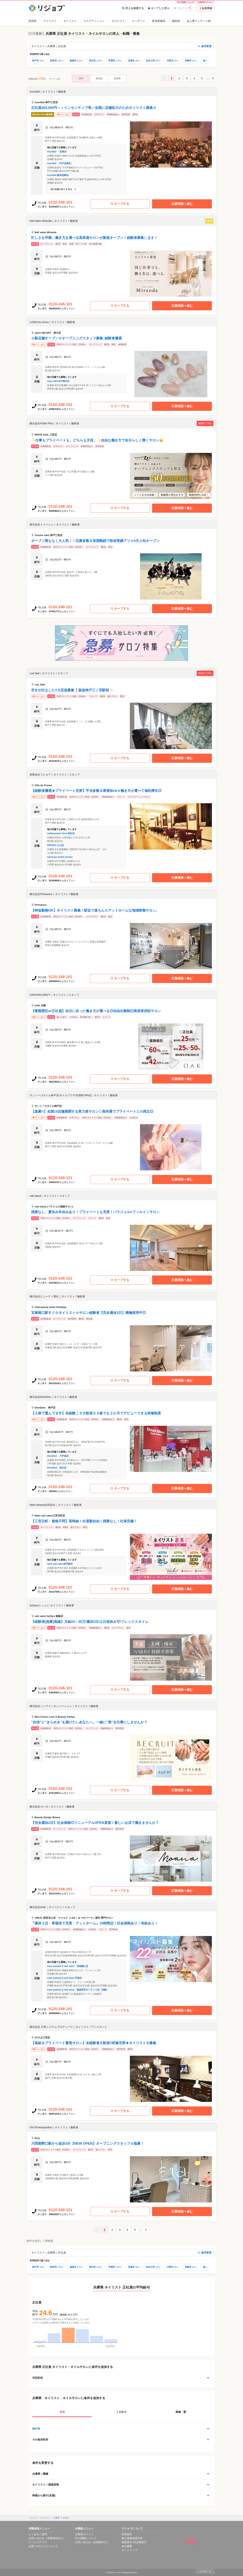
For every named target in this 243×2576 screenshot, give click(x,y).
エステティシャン (94, 20)
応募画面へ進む (182, 203)
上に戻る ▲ (205, 2571)
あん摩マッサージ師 (199, 20)
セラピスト (118, 20)
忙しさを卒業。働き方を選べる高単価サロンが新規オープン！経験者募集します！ (94, 238)
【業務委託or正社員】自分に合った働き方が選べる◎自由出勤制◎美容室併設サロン (96, 1011)
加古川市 (153, 60)
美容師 (32, 20)
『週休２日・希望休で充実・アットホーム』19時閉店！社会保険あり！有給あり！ (94, 1923)
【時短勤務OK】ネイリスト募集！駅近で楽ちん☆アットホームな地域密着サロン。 (95, 910)
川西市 (172, 60)
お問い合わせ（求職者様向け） (47, 2538)
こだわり (121, 2411)
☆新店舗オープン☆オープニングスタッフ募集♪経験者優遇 (76, 338)
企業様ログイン (205, 2)
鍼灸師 (176, 20)
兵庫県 (56, 2518)
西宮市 (56, 60)
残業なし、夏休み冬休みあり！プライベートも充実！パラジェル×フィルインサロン (95, 1212)
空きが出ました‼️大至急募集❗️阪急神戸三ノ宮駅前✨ (72, 690)
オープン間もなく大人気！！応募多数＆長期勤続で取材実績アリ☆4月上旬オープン (95, 541)
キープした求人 (159, 8)
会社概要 (127, 2546)
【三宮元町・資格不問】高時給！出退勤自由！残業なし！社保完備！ (84, 1521)
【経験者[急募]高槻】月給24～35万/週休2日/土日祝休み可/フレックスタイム (89, 1622)
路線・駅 (181, 2411)
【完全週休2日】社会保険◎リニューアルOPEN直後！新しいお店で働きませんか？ (95, 1823)
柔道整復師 (158, 20)
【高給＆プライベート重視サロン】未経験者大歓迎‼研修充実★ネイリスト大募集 (93, 2043)
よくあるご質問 (37, 2534)
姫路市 (76, 60)
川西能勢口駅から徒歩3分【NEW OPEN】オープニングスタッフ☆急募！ (87, 2143)
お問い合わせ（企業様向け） (92, 2542)
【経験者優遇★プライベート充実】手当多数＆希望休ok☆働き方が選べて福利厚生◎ (96, 791)
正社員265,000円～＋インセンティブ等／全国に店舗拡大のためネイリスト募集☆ (93, 108)
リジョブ (33, 2518)
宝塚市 (134, 60)
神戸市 (38, 60)
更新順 (117, 78)
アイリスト (50, 20)
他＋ (205, 60)
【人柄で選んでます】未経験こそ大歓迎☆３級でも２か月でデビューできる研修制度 (96, 1413)
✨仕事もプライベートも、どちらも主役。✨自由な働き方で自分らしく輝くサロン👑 (97, 440)
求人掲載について (185, 2)
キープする (119, 204)
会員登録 (205, 8)
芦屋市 (114, 60)
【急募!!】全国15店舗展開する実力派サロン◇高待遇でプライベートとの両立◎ (92, 1111)
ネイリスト (70, 20)
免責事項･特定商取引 (134, 2542)
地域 (62, 2411)
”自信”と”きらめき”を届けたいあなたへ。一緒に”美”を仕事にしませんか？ (89, 1722)
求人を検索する (133, 8)
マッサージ (138, 20)
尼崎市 (190, 60)
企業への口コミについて (43, 2546)
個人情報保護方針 (132, 2538)
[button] (121, 141)
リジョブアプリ (37, 2542)
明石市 (95, 60)
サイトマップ (129, 2550)
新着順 (99, 78)
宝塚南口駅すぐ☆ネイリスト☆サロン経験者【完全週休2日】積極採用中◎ (88, 1313)
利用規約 (127, 2534)
